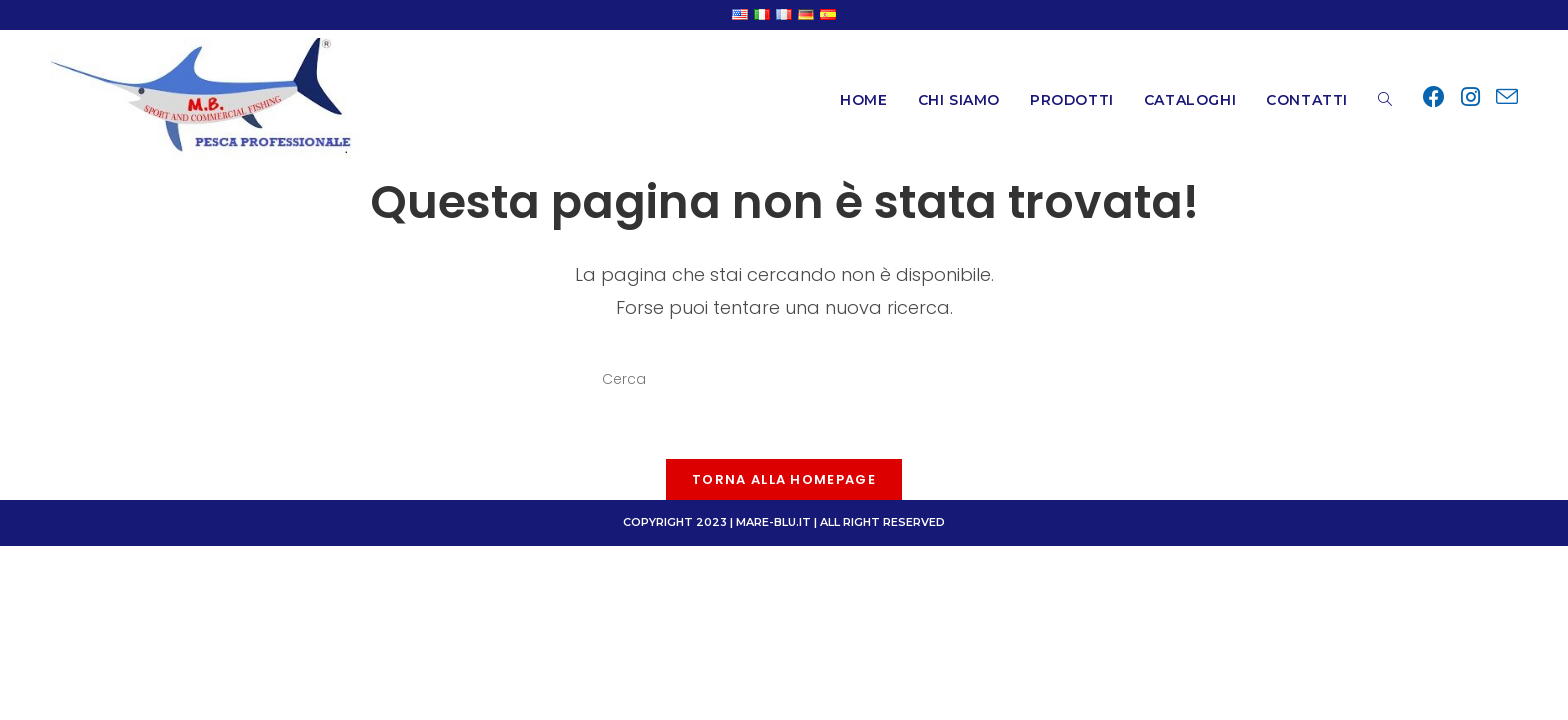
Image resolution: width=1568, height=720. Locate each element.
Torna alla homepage (784, 479)
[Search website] (1385, 100)
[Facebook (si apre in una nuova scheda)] (1434, 97)
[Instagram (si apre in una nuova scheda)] (1470, 97)
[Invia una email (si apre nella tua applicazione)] (1507, 98)
